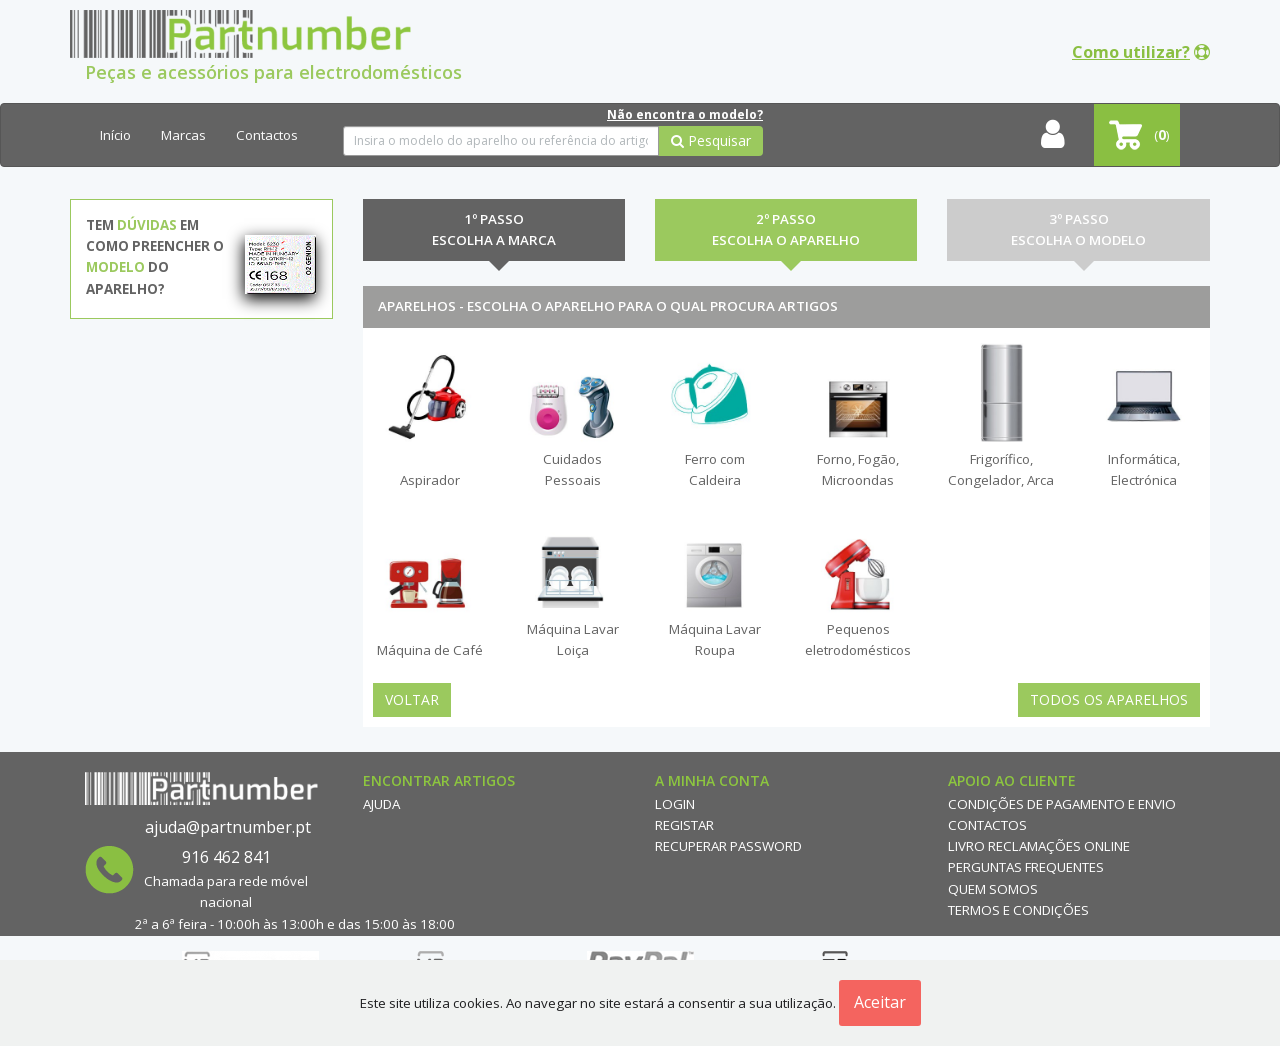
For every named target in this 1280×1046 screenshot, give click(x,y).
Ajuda (381, 804)
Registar (684, 825)
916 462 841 (226, 857)
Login (675, 804)
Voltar (412, 699)
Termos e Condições (1018, 910)
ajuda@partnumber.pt (228, 827)
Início (115, 135)
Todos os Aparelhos (1109, 699)
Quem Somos (993, 889)
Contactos (267, 135)
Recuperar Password (728, 846)
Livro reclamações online (1039, 846)
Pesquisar (711, 140)
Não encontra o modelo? (685, 114)
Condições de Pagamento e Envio (1062, 804)
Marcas (183, 135)
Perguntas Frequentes (1026, 867)
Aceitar (880, 1002)
